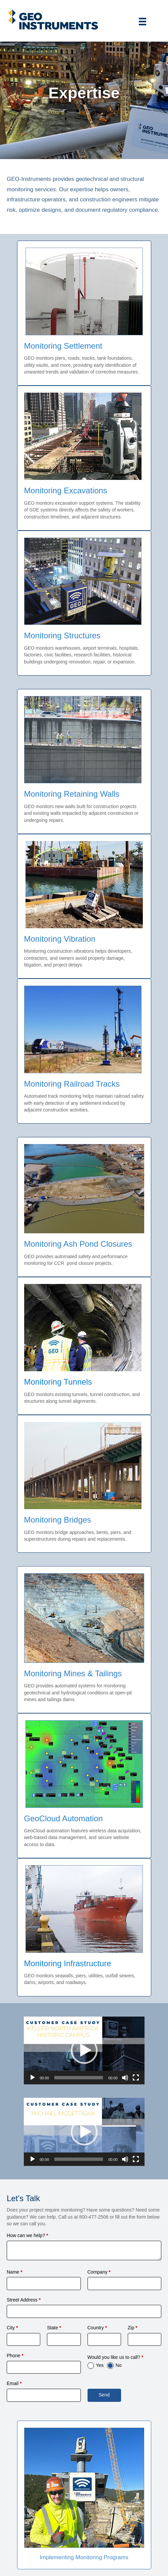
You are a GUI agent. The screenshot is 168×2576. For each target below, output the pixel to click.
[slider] (78, 2077)
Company (99, 2272)
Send (104, 2394)
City (12, 2327)
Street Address (24, 2299)
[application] (84, 2051)
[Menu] (142, 21)
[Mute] (125, 2077)
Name (14, 2272)
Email (14, 2383)
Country (97, 2327)
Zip (132, 2327)
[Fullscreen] (135, 2077)
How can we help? (27, 2235)
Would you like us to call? (116, 2357)
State (54, 2327)
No (119, 2365)
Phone (15, 2355)
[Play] (32, 2077)
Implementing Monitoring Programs (84, 2557)
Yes (100, 2365)
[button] (84, 2050)
